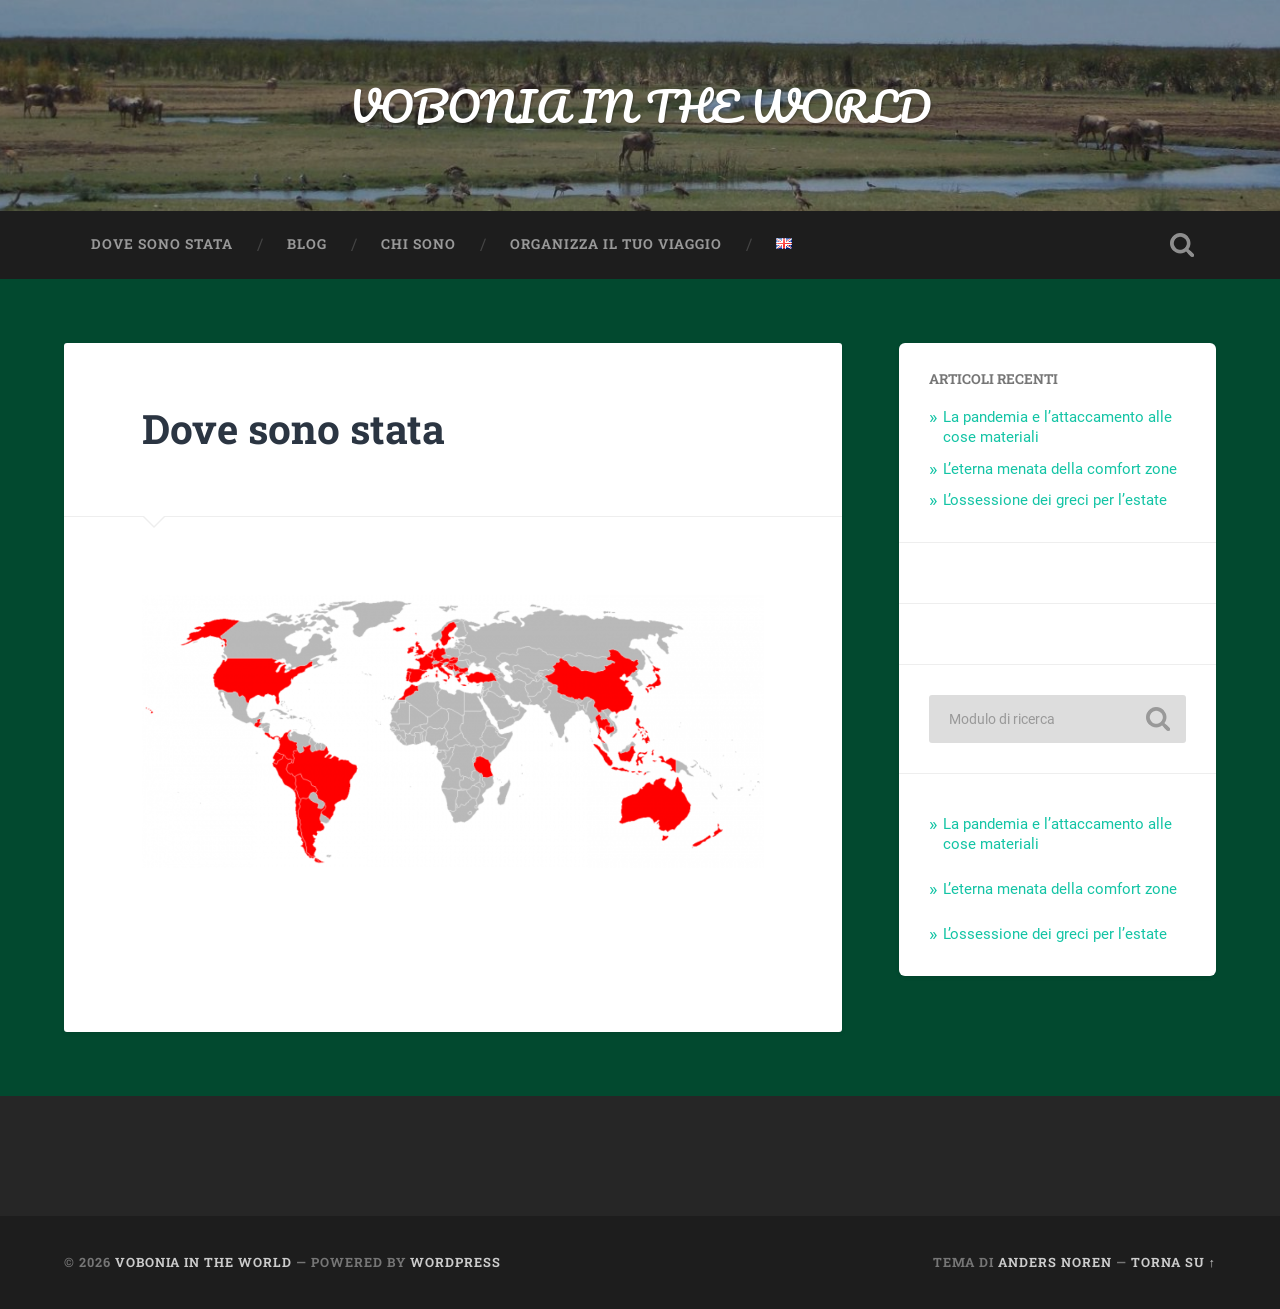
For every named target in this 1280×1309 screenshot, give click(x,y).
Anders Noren (1055, 1262)
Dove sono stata (162, 244)
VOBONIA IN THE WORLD (640, 105)
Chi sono (418, 244)
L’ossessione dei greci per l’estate (1055, 500)
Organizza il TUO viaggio (616, 244)
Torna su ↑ (1173, 1262)
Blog (307, 244)
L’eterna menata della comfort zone (1060, 469)
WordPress (455, 1262)
